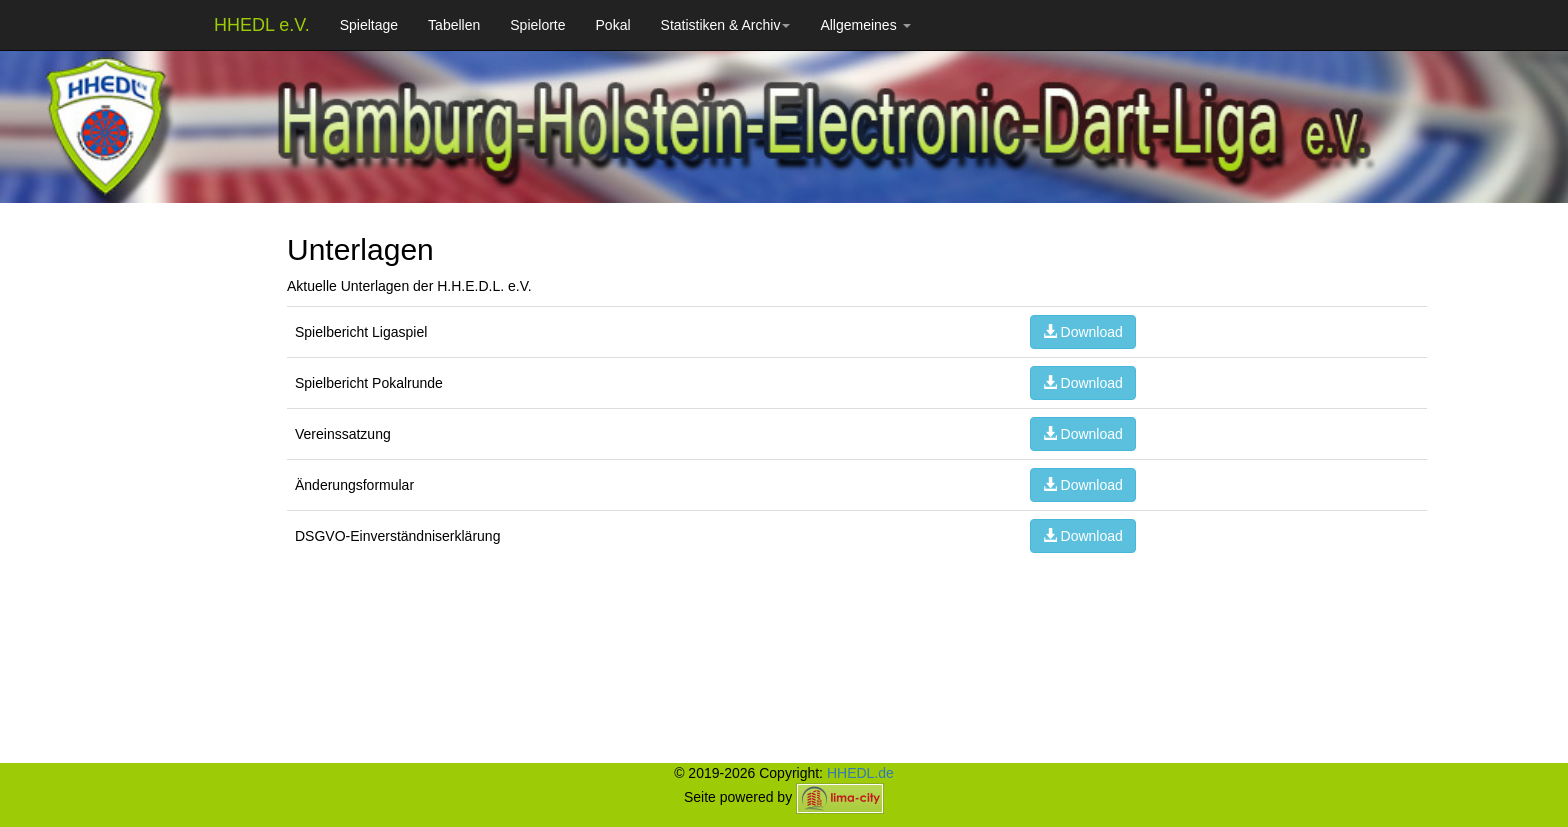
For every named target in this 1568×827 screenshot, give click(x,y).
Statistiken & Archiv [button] (726, 25)
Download (1083, 332)
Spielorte (537, 25)
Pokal (613, 25)
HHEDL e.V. (262, 25)
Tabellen (454, 25)
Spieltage (369, 25)
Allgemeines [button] (865, 25)
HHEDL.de (860, 773)
